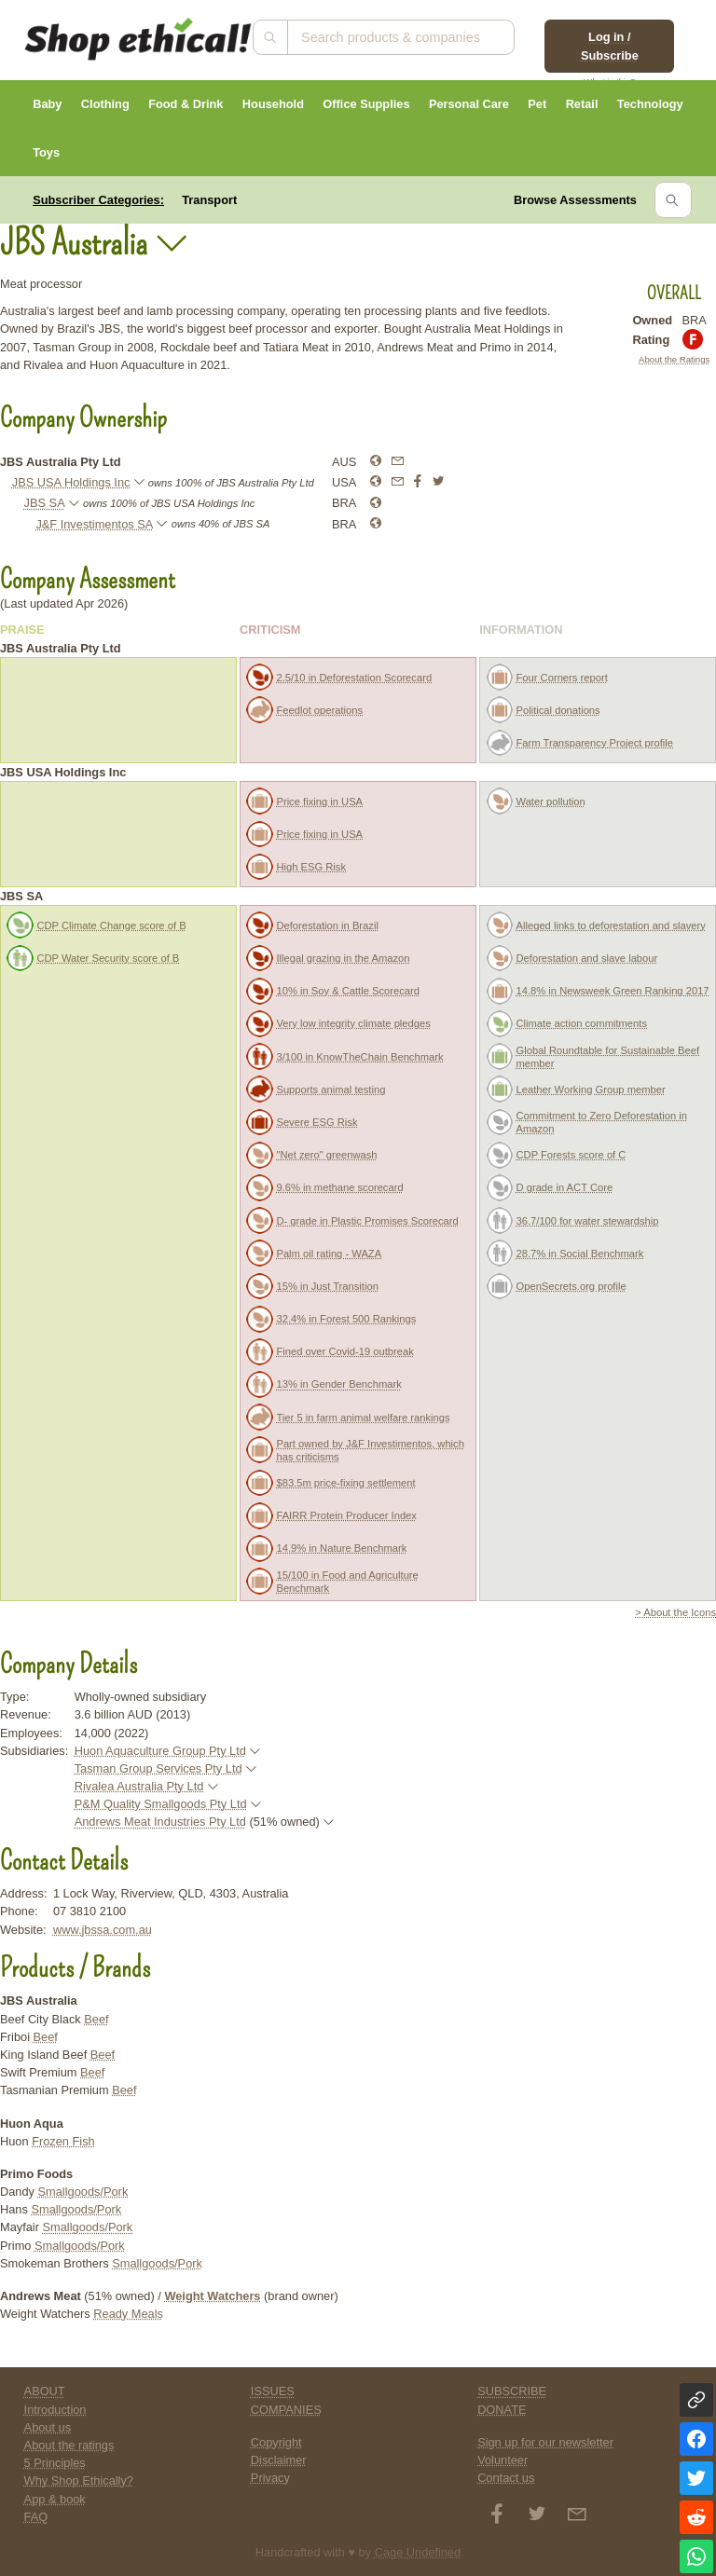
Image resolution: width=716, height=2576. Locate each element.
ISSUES (273, 2391)
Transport (209, 200)
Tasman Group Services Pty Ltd (158, 1768)
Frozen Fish (63, 2141)
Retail (582, 104)
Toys (46, 152)
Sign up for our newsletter (545, 2442)
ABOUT (44, 2391)
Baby (47, 104)
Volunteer (502, 2460)
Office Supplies (366, 104)
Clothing (105, 104)
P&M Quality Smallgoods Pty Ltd (161, 1804)
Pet (537, 104)
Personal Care (469, 104)
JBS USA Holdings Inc (71, 482)
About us (48, 2427)
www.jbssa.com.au (102, 1930)
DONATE (501, 2410)
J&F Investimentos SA (94, 524)
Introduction (55, 2410)
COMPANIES (286, 2410)
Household (273, 104)
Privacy (270, 2478)
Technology (650, 104)
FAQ (36, 2517)
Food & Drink (185, 104)
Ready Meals (128, 2314)
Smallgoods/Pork (83, 2192)
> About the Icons (675, 1612)
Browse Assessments (575, 200)
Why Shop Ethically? (78, 2480)
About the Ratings (674, 359)
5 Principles (55, 2463)
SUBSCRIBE (511, 2391)
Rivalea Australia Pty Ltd (139, 1786)
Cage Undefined (418, 2552)
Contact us (505, 2478)
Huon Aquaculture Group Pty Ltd (160, 1751)
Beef (96, 2019)
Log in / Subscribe (610, 46)
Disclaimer (279, 2460)
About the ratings (69, 2445)
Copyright (276, 2442)
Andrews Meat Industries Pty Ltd (160, 1822)
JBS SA (44, 503)
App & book (55, 2499)
